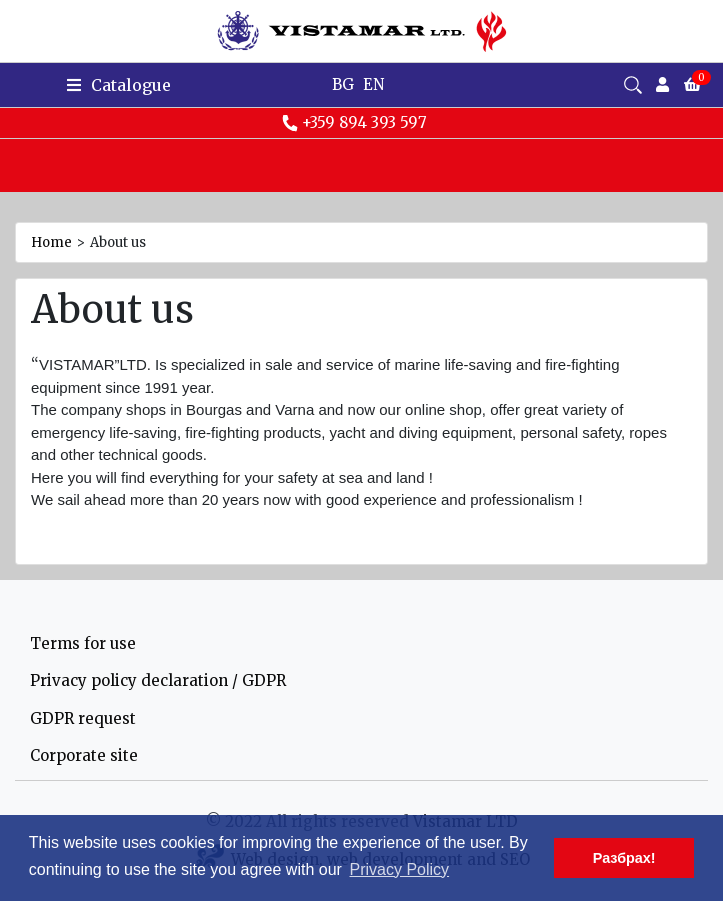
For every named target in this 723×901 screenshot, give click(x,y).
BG (343, 84)
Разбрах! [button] (624, 858)
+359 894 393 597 (354, 122)
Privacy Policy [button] (400, 869)
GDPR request (83, 718)
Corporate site (84, 755)
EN (373, 84)
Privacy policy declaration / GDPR (158, 680)
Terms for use (83, 643)
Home (51, 242)
